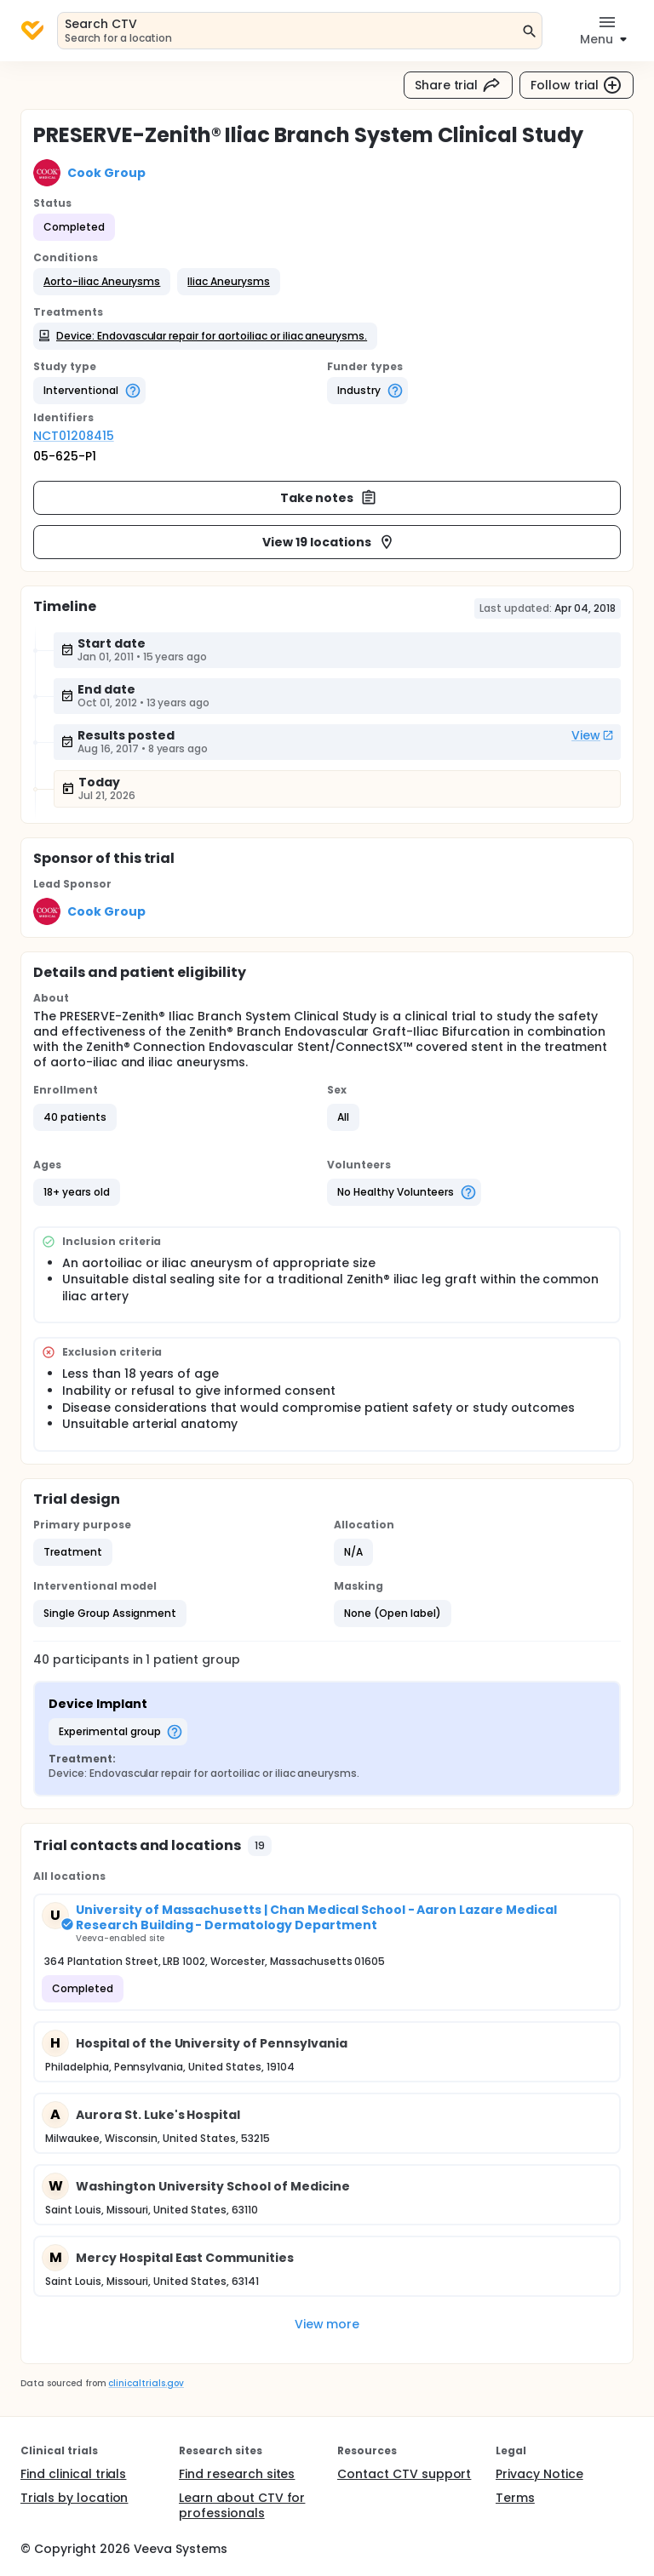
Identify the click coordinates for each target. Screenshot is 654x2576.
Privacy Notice (539, 2474)
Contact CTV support (404, 2474)
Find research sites (237, 2474)
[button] (101, 281)
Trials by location (74, 2497)
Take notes (329, 497)
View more (327, 2324)
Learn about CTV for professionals (242, 2505)
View (592, 735)
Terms (515, 2497)
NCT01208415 (73, 435)
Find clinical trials (73, 2474)
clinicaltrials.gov (145, 2383)
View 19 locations (328, 542)
